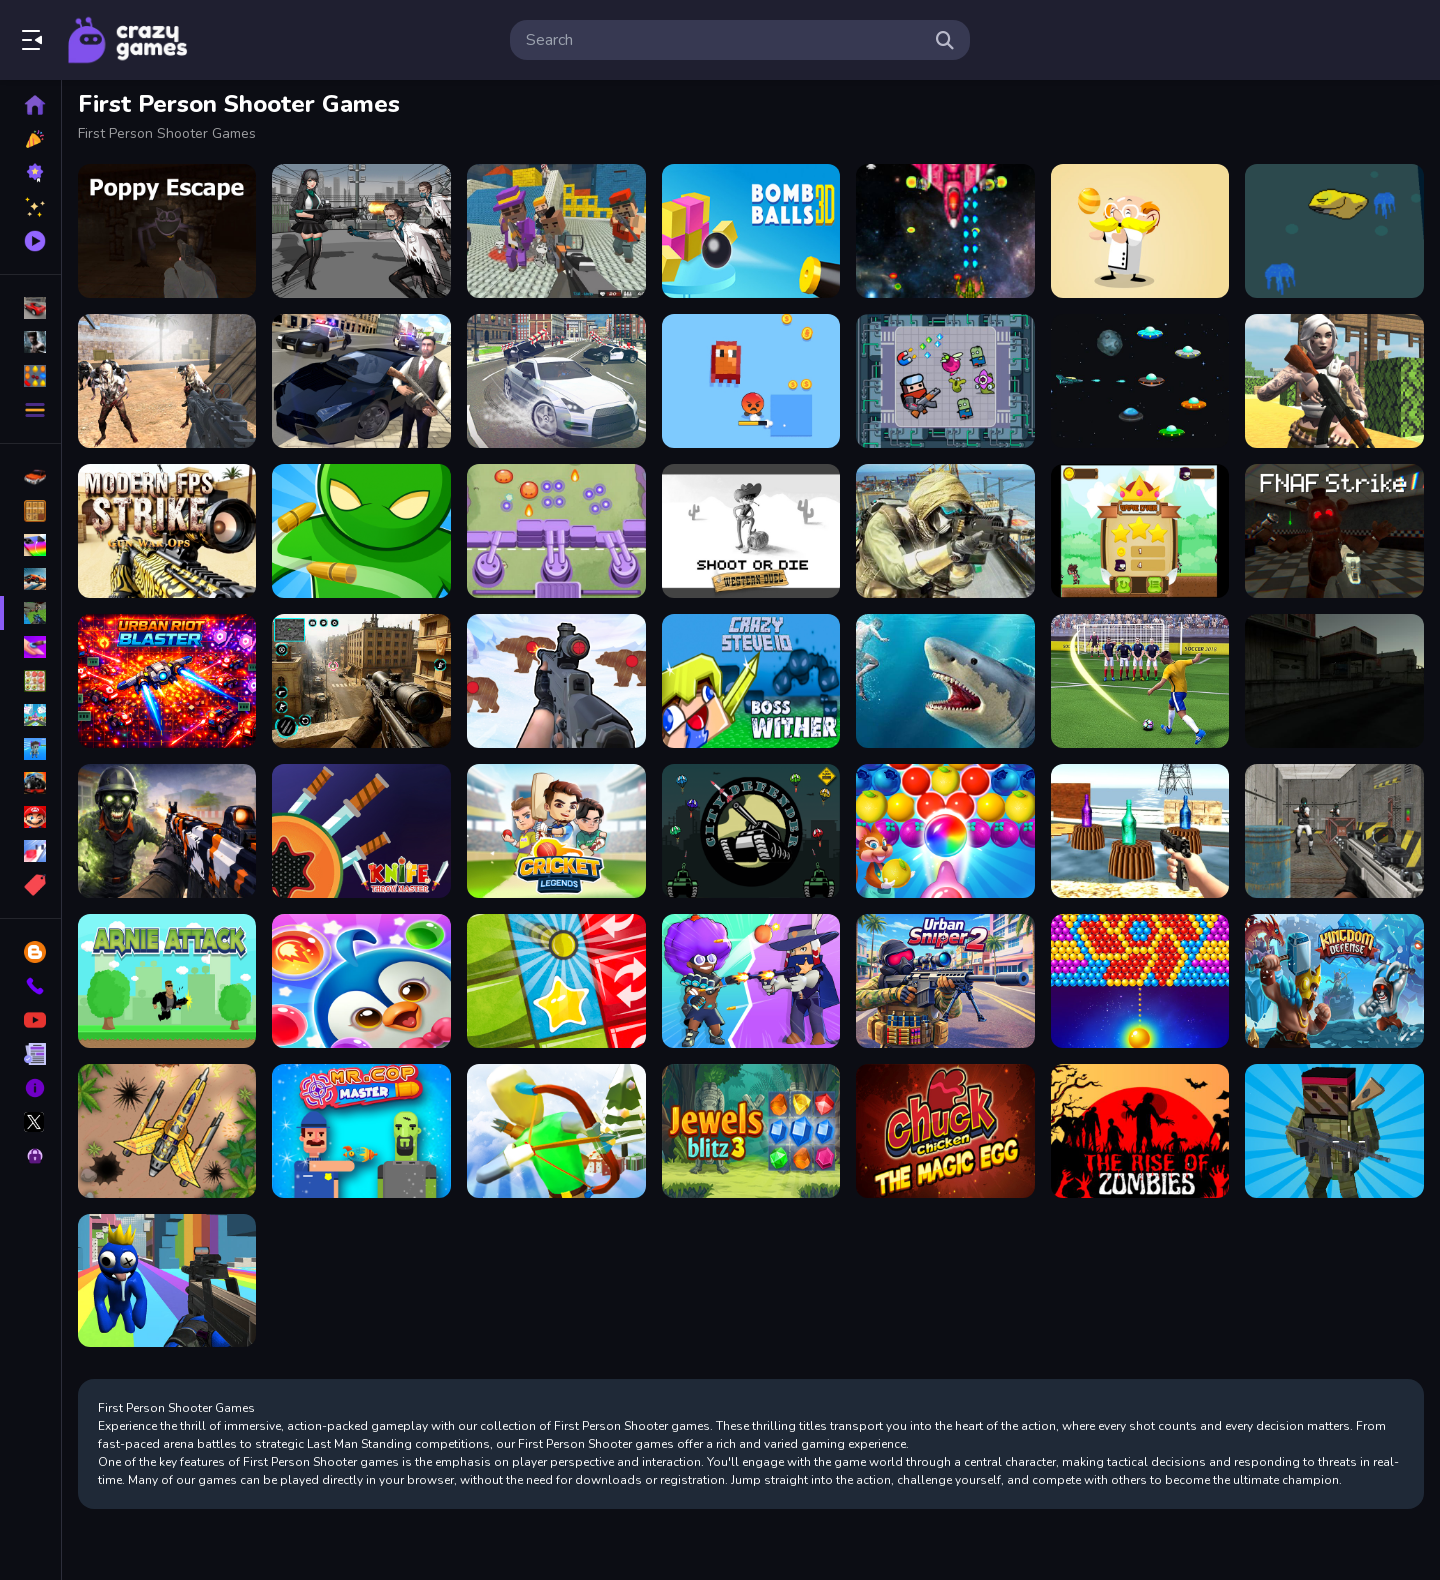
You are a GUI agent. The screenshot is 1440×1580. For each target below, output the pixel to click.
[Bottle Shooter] (1140, 830)
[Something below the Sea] (1335, 231)
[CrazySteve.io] (752, 680)
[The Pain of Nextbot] (1335, 680)
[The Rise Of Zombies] (1140, 1129)
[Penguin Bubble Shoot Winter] (363, 980)
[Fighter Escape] (946, 381)
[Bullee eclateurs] (1140, 980)
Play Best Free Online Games (128, 40)
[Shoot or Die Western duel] (752, 530)
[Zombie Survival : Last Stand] (169, 830)
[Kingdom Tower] (1335, 980)
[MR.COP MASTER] (363, 1129)
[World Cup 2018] (1140, 680)
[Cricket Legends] (558, 830)
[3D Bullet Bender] (363, 530)
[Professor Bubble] (1140, 231)
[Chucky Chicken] (946, 1129)
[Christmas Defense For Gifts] (558, 1129)
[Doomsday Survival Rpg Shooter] (363, 231)
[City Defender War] (752, 830)
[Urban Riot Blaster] (169, 680)
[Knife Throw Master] (363, 830)
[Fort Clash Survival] (1335, 381)
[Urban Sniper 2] (946, 980)
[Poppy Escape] (169, 231)
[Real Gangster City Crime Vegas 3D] (558, 381)
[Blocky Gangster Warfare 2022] (558, 231)
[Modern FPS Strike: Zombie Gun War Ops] (169, 530)
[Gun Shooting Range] (558, 680)
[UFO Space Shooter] (1140, 381)
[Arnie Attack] (169, 980)
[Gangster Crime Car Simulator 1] (363, 381)
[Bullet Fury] (1335, 830)
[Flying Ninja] (1140, 530)
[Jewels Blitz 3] (752, 1129)
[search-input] (724, 40)
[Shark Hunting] (946, 680)
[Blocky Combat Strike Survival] (1335, 1129)
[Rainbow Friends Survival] (169, 1279)
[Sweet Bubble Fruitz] (946, 830)
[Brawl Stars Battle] (752, 980)
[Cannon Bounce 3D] (752, 231)
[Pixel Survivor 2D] (752, 381)
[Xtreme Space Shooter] (946, 231)
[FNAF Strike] (1335, 530)
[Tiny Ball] (558, 980)
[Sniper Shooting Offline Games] (363, 680)
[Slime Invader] (558, 530)
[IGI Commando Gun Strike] (946, 530)
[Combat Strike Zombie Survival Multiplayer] (169, 381)
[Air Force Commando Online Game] (169, 1129)
